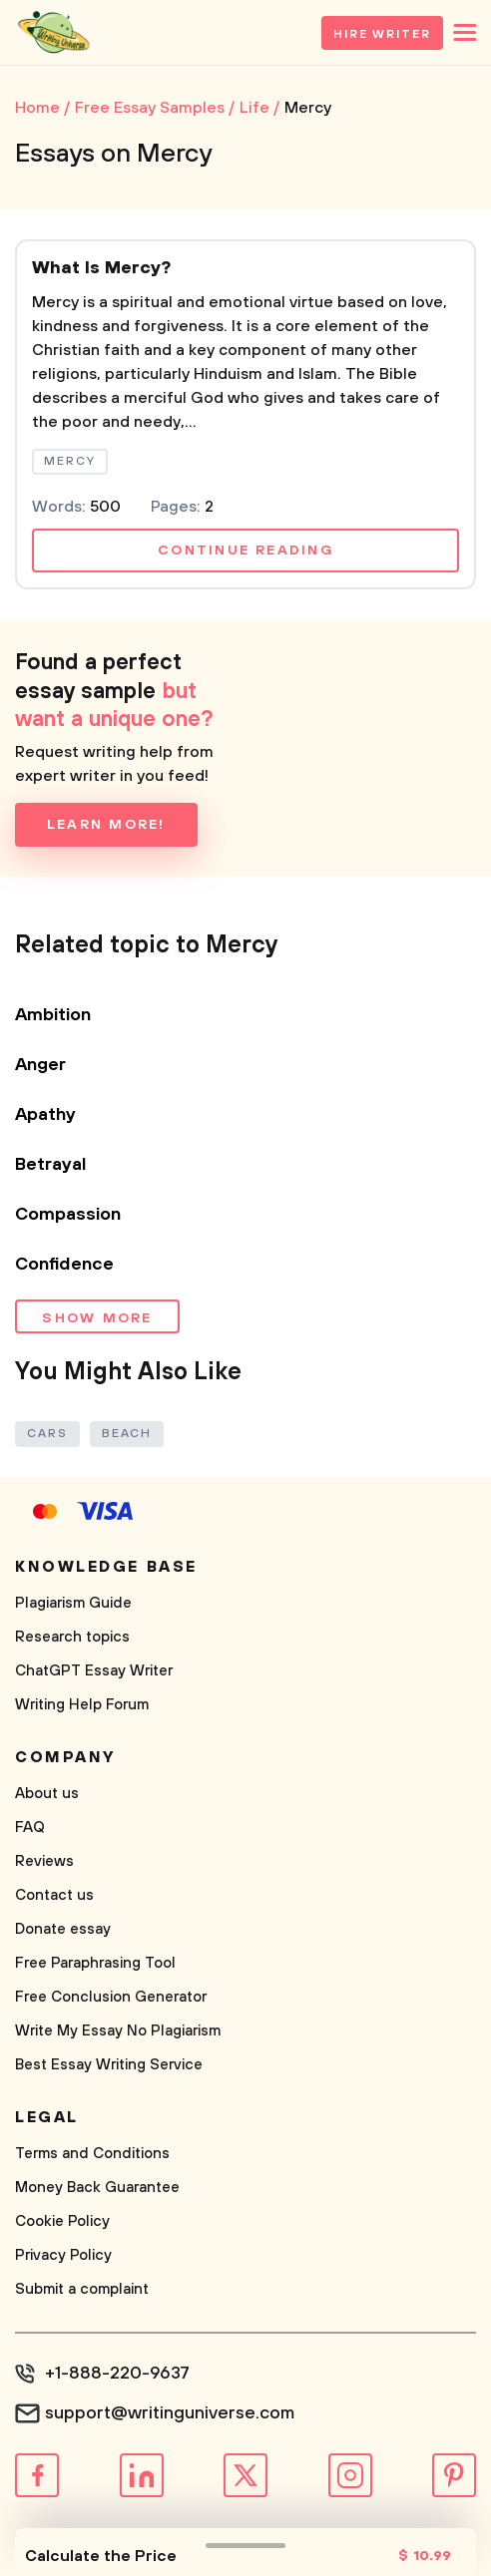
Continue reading (245, 550)
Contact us (54, 1895)
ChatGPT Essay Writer (94, 1670)
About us (47, 1793)
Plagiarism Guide (73, 1603)
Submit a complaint (82, 2289)
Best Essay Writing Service (109, 2064)
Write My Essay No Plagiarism (118, 2031)
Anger (40, 1065)
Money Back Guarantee (97, 2187)
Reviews (44, 1861)
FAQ (30, 1827)
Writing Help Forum (82, 1704)
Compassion (68, 1215)
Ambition (53, 1015)
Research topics (72, 1637)
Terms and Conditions (92, 2153)
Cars (47, 1433)
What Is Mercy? (101, 268)
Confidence (64, 1265)
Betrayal (51, 1165)
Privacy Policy (63, 2255)
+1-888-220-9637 (117, 2374)
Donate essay (63, 1929)
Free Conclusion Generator (111, 1997)
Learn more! (106, 825)
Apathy (45, 1115)
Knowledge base (106, 1567)
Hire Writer (382, 34)
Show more (97, 1318)
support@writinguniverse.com (169, 2413)
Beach (127, 1433)
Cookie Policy (62, 2221)
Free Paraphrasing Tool (95, 1963)
